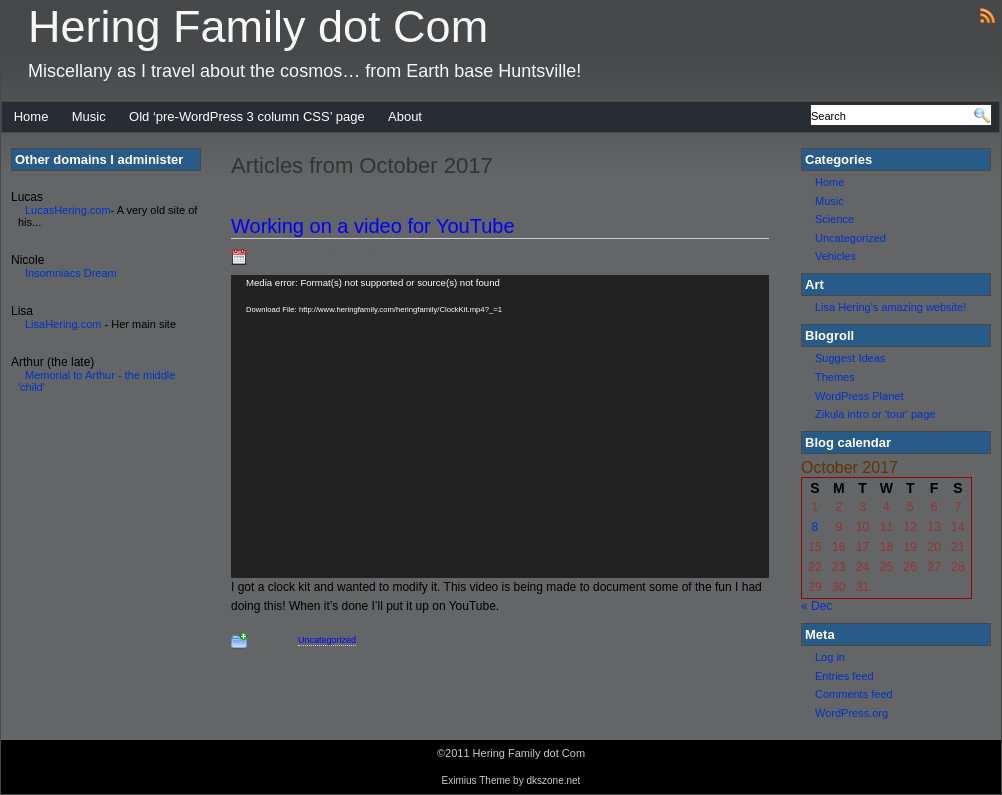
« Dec (816, 606)
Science (834, 219)
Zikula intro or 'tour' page (875, 414)
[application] (500, 426)
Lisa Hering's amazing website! (890, 307)
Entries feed (844, 676)
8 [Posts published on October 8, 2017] (815, 527)
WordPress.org (851, 713)
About (405, 116)
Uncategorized (327, 640)
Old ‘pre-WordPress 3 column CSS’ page (247, 116)
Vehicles (835, 256)
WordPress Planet (859, 396)
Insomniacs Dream (71, 273)
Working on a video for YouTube (373, 226)
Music (89, 116)
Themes (835, 377)
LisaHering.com (63, 324)
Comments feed (854, 694)
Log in (830, 657)
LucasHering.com (68, 210)
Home (31, 116)
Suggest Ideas (850, 358)
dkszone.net (553, 780)
